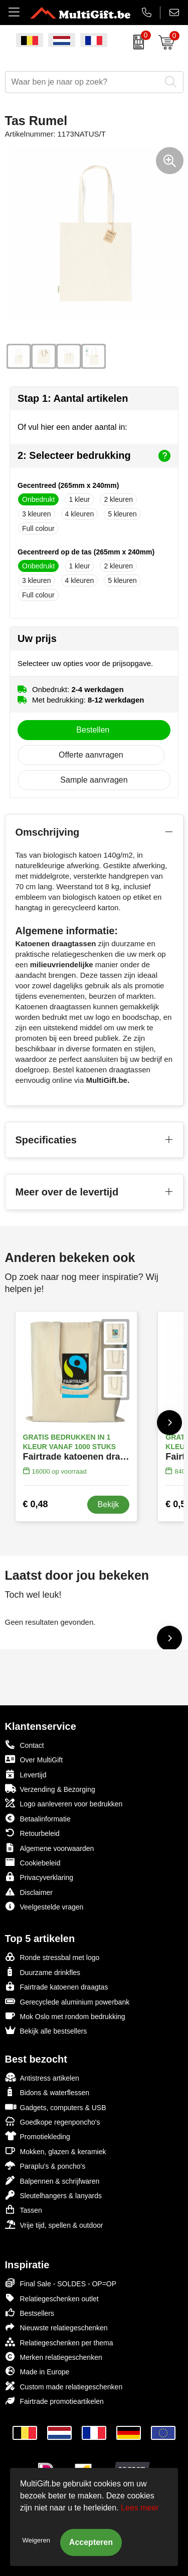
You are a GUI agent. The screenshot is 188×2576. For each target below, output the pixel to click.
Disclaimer (29, 1891)
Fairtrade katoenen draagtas (56, 1986)
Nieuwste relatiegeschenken (56, 2327)
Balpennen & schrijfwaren (52, 2180)
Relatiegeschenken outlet (52, 2298)
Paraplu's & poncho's (45, 2165)
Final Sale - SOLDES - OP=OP (61, 2283)
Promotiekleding (37, 2136)
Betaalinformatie (38, 1818)
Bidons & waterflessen (47, 2092)
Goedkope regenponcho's (52, 2121)
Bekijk (108, 1504)
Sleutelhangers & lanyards (53, 2195)
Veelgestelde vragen (44, 1906)
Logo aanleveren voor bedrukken (64, 1803)
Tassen (23, 2209)
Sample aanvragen (93, 780)
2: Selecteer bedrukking (94, 456)
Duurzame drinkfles (43, 1972)
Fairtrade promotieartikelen (54, 2400)
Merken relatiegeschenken (53, 2356)
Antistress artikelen (42, 2077)
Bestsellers (29, 2312)
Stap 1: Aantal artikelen (73, 398)
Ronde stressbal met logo (52, 1957)
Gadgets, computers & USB (55, 2107)
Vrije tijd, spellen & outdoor (54, 2224)
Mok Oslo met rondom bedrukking (65, 2016)
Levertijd (26, 1774)
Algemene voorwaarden (49, 1847)
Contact (24, 1744)
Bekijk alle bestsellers (46, 2030)
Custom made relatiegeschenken (64, 2386)
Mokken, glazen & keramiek (55, 2151)
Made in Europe (37, 2371)
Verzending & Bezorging (50, 1788)
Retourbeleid (32, 1832)
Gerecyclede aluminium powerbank (67, 2001)
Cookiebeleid (33, 1862)
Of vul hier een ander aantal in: (72, 427)
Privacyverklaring (39, 1876)
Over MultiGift (34, 1759)
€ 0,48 (35, 1504)
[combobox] (83, 82)
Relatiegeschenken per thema (59, 2342)
